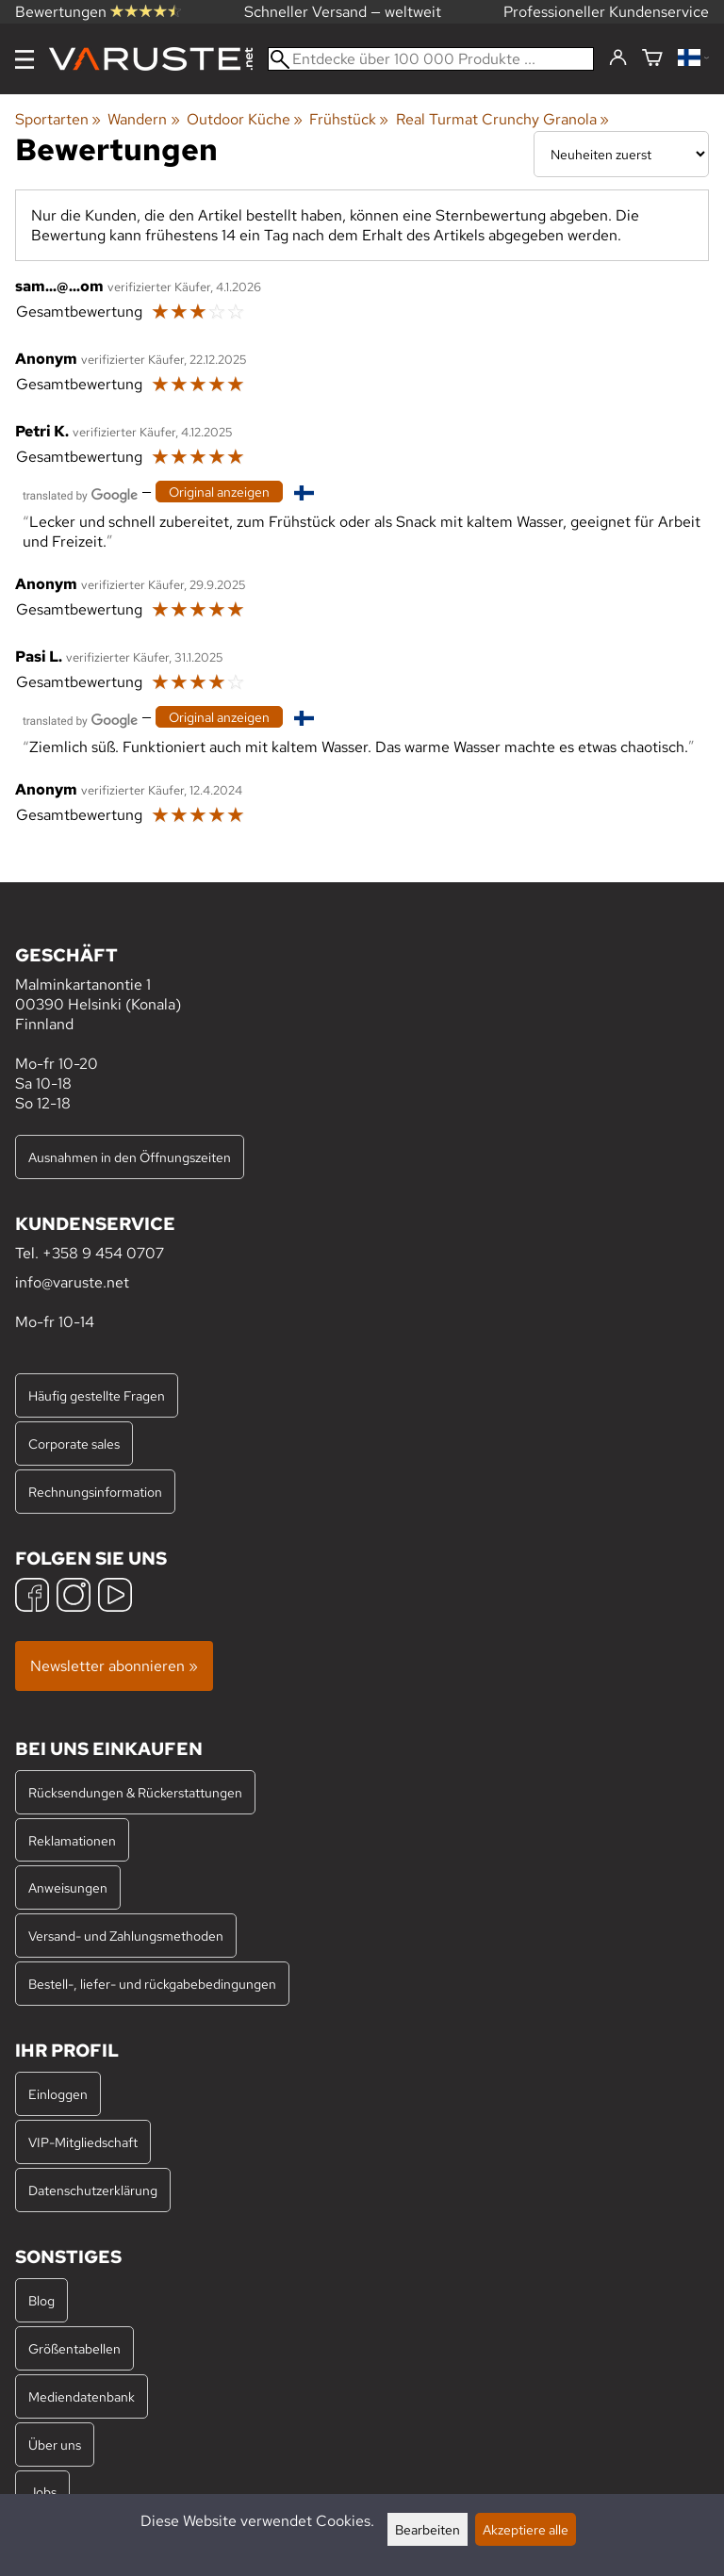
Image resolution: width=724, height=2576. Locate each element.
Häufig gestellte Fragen (96, 1395)
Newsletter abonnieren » (114, 1666)
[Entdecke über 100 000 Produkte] (431, 59)
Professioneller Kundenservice (606, 12)
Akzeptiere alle (525, 2529)
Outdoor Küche (245, 119)
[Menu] (24, 59)
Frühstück (348, 119)
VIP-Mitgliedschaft (83, 2142)
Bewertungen (98, 12)
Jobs (42, 2492)
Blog (41, 2300)
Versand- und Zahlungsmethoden (125, 1935)
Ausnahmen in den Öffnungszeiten (129, 1157)
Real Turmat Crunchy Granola (502, 119)
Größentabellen (74, 2348)
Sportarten (58, 119)
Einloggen (58, 2094)
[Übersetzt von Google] (80, 493)
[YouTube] (115, 1597)
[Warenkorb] (652, 59)
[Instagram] (73, 1597)
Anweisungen (67, 1887)
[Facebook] (32, 1597)
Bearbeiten (427, 2529)
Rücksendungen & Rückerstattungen (135, 1792)
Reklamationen (72, 1840)
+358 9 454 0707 (103, 1253)
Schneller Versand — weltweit (342, 12)
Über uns (54, 2444)
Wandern (143, 119)
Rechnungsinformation (95, 1492)
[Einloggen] (618, 58)
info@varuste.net (72, 1282)
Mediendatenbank (81, 2396)
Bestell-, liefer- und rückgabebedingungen (152, 1984)
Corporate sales (74, 1443)
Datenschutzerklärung (92, 2190)
